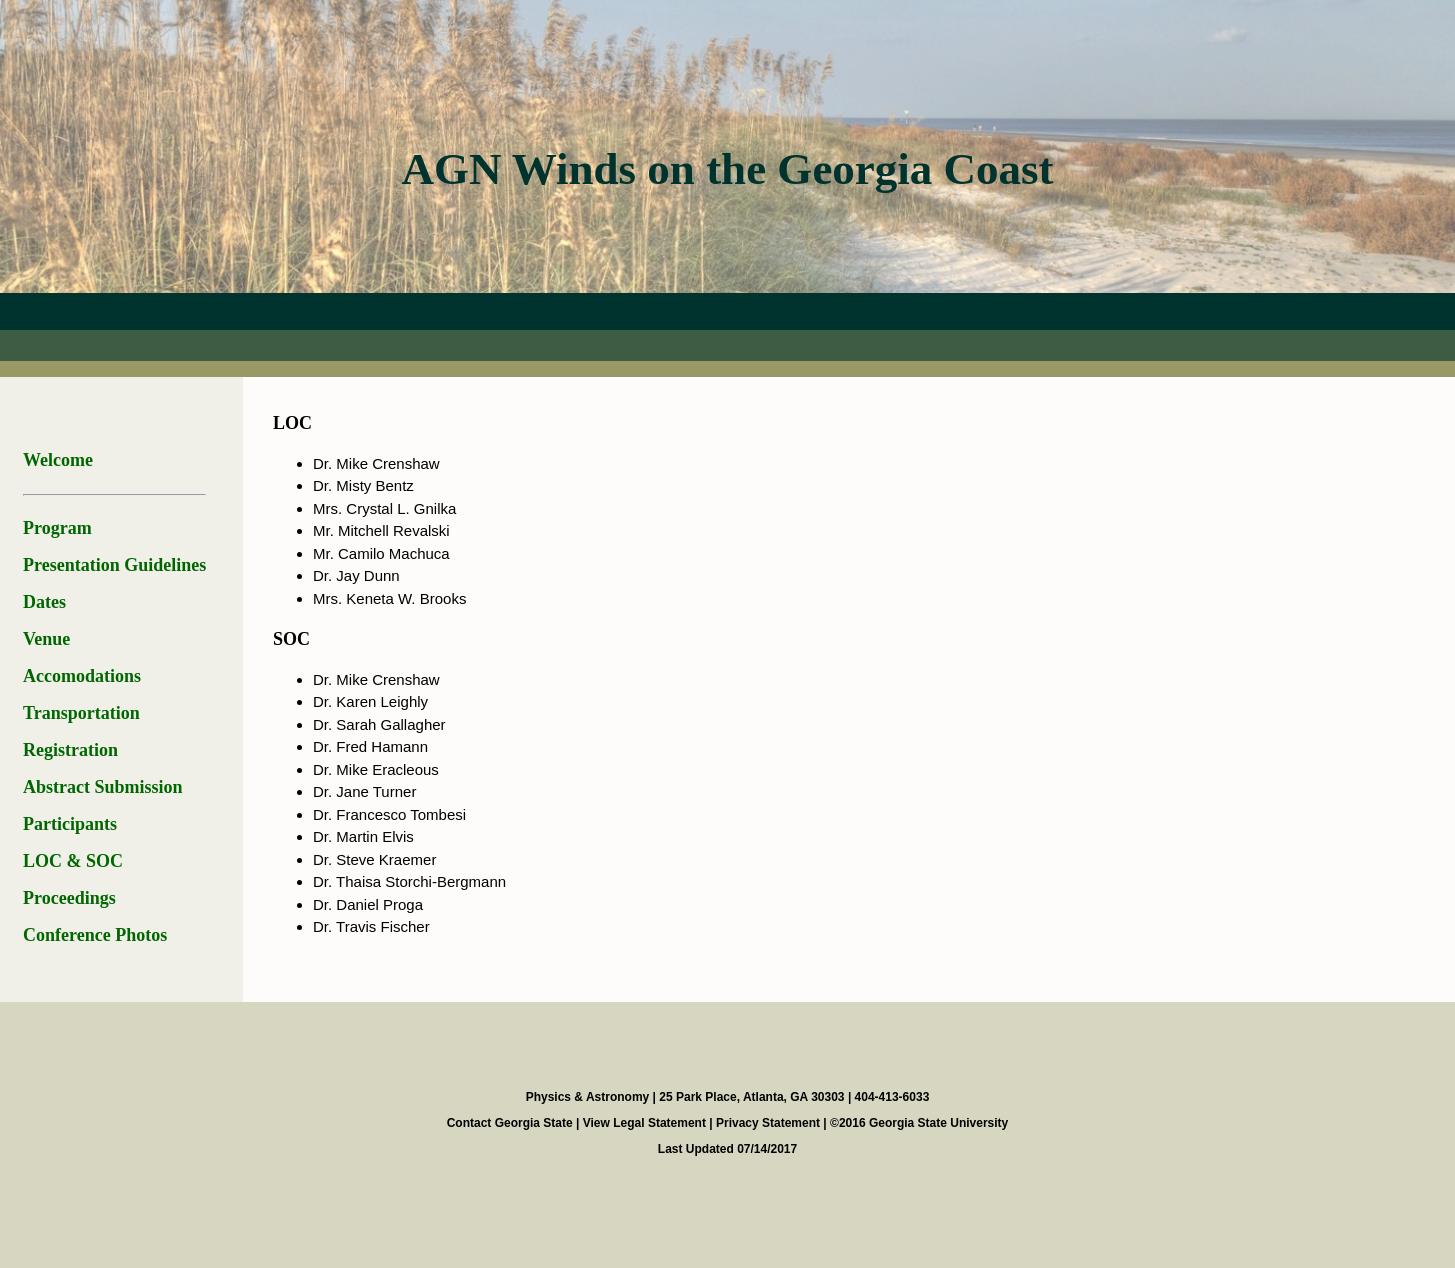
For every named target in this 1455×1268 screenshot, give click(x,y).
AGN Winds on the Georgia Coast (727, 169)
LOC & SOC (73, 861)
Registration (70, 750)
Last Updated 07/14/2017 (727, 1149)
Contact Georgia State (511, 1123)
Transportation (81, 713)
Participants (70, 824)
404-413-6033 (892, 1097)
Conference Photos (95, 935)
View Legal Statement (646, 1123)
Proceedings (69, 898)
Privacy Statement (769, 1123)
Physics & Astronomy (589, 1097)
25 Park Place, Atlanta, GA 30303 (753, 1097)
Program (57, 528)
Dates (44, 602)
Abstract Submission (103, 787)
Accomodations (82, 676)
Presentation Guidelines (114, 565)
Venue (46, 639)
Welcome (58, 460)
